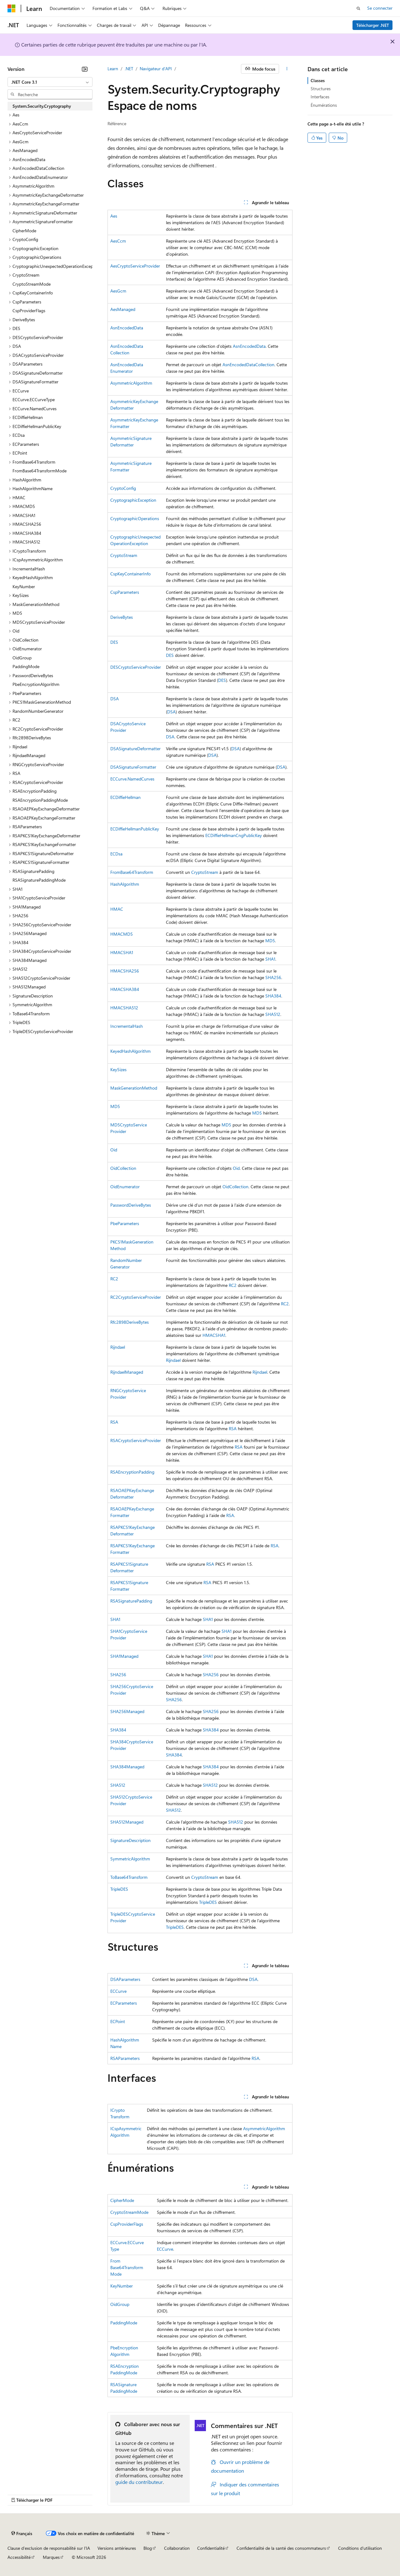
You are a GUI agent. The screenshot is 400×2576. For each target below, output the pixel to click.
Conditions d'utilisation (360, 2548)
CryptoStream (123, 555)
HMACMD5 (121, 934)
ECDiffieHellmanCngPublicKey (233, 835)
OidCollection (123, 1168)
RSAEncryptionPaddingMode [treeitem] (40, 800)
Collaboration (177, 2548)
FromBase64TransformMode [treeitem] (39, 471)
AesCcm (118, 241)
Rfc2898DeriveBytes (129, 1322)
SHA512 (272, 1014)
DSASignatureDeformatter (135, 748)
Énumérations (324, 105)
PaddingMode (123, 2323)
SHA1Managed (124, 1656)
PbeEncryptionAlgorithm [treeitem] (35, 684)
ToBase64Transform (129, 1877)
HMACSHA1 (121, 952)
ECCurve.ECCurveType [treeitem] (33, 399)
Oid (113, 1150)
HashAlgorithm (124, 884)
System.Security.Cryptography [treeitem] (41, 106)
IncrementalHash (126, 1026)
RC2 (114, 1279)
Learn (113, 68)
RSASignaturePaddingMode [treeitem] (39, 880)
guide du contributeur (139, 2482)
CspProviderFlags (126, 2224)
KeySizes (118, 1069)
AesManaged (122, 309)
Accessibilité (19, 2557)
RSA (114, 1422)
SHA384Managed (127, 1767)
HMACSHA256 (124, 971)
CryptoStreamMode (129, 2212)
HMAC (116, 909)
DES (114, 642)
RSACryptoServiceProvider (135, 1440)
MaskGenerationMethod (133, 1088)
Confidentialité (211, 2548)
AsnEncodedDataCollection (248, 364)
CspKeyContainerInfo (130, 574)
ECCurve (118, 1991)
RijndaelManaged (126, 1372)
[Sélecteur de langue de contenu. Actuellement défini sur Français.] (22, 2534)
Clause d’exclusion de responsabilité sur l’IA (49, 2548)
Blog (147, 2548)
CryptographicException (133, 500)
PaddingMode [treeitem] (25, 666)
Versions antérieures (117, 2548)
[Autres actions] (287, 69)
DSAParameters (125, 1979)
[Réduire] (84, 69)
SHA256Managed (127, 1711)
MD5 (270, 940)
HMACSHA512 (124, 1008)
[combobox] (50, 82)
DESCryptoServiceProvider (135, 667)
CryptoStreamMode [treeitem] (31, 284)
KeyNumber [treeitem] (23, 586)
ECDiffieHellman (125, 797)
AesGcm (118, 291)
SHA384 (273, 996)
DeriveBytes (121, 617)
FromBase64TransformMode (126, 2267)
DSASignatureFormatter (133, 767)
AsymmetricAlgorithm (131, 383)
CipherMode (122, 2200)
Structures (321, 88)
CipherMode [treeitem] (24, 231)
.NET (129, 68)
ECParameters (123, 2003)
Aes (113, 216)
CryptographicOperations (134, 518)
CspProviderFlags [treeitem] (28, 310)
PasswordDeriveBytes (130, 1205)
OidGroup (119, 2304)
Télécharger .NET (372, 25)
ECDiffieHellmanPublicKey (134, 829)
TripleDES (119, 1889)
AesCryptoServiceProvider (135, 266)
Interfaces (320, 97)
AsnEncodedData (126, 328)
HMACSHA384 (124, 989)
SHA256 (273, 977)
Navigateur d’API (156, 68)
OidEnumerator (125, 1186)
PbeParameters (124, 1223)
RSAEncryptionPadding (132, 1472)
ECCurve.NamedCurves (132, 779)
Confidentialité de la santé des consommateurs (281, 2548)
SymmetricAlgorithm (130, 1859)
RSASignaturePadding (131, 1601)
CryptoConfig (123, 488)
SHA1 (270, 959)
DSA (114, 699)
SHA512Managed (126, 1822)
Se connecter (379, 8)
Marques (51, 2557)
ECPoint (117, 2021)
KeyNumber (121, 2286)
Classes (318, 80)
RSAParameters (125, 2058)
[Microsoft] (12, 8)
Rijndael (117, 1347)
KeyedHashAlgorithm (130, 1051)
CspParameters (124, 592)
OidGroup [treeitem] (22, 658)
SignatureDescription (130, 1840)
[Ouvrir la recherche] (358, 8)
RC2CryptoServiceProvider (135, 1297)
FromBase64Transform (131, 872)
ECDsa (116, 854)
